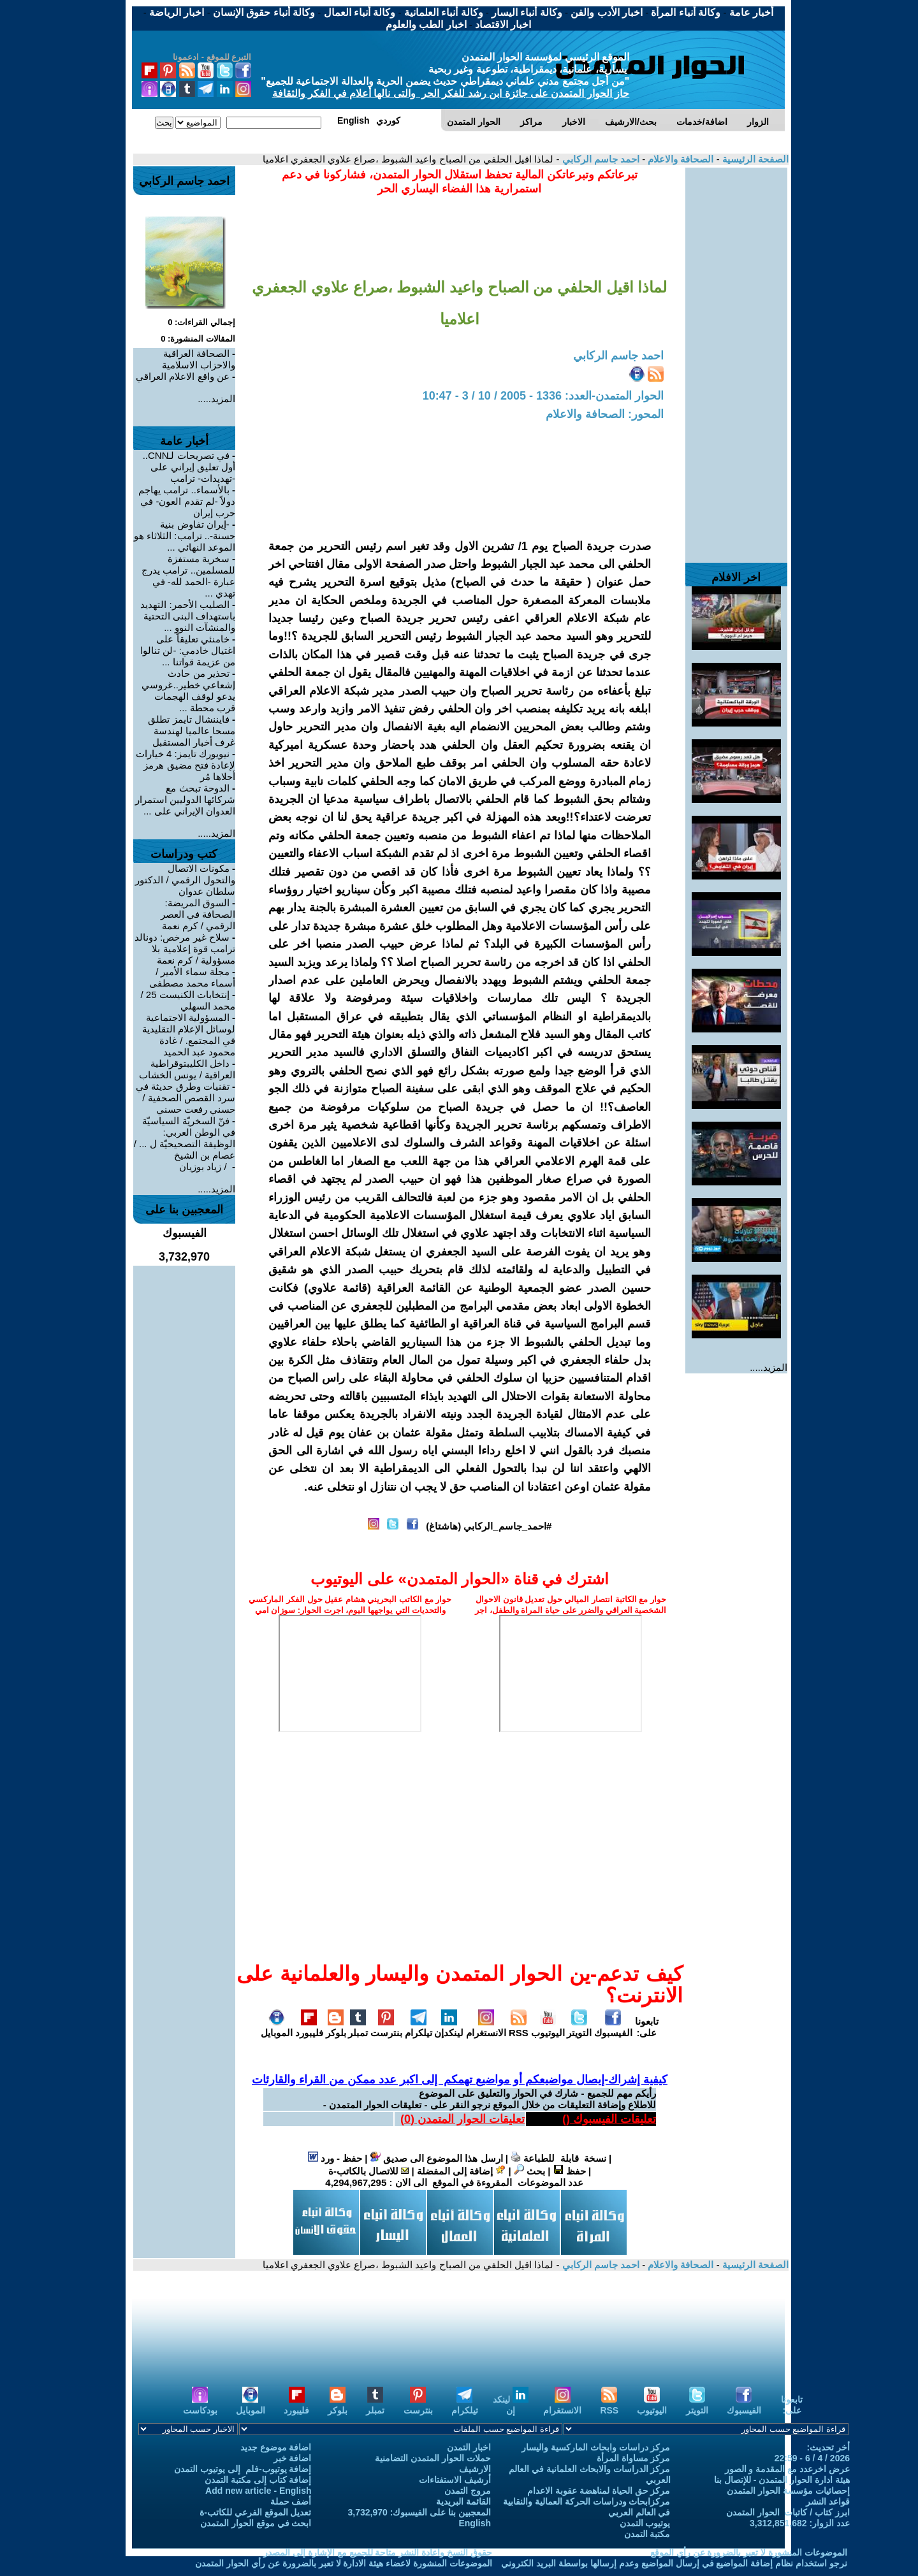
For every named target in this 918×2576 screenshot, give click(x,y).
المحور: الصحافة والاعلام (605, 414)
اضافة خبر (292, 2458)
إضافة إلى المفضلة (461, 2171)
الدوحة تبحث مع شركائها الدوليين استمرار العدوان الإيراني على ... (185, 799)
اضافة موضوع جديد (276, 2447)
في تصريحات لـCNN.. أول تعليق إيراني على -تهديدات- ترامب (189, 467)
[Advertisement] (736, 359)
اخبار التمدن (469, 2447)
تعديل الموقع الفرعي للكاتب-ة (255, 2512)
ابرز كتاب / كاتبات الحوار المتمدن (788, 2512)
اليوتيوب (548, 2027)
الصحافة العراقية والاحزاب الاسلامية (198, 359)
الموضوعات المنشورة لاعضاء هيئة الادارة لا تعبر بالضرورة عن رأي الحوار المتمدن (343, 2563)
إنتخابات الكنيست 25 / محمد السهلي (187, 1000)
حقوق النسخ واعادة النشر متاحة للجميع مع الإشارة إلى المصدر (377, 2552)
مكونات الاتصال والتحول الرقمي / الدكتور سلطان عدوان (185, 880)
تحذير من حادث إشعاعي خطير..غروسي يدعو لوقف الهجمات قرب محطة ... (188, 690)
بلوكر (336, 2027)
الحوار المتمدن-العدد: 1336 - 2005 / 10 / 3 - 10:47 (543, 395)
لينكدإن (448, 2027)
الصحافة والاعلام (679, 159)
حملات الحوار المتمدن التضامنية (433, 2458)
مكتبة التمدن (647, 2534)
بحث (529, 2171)
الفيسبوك (613, 2027)
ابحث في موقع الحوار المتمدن (256, 2523)
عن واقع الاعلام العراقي (182, 376)
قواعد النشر (828, 2501)
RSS (518, 2027)
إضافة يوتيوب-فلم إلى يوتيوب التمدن (242, 2469)
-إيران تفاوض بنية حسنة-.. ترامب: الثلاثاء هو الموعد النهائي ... (184, 536)
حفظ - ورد (335, 2158)
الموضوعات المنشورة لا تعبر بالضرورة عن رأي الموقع (748, 2552)
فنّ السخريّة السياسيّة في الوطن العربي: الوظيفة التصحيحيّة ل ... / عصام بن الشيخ (184, 1138)
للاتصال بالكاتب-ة (368, 2171)
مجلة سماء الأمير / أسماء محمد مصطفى (192, 977)
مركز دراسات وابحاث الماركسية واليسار (596, 2447)
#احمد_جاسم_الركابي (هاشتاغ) (488, 1526)
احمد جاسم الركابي (599, 159)
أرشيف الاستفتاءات (455, 2480)
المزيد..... (768, 1367)
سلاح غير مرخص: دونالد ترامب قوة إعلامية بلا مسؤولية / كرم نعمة (185, 949)
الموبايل (277, 2027)
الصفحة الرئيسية (754, 159)
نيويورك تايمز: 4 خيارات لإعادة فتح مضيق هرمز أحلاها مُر (185, 765)
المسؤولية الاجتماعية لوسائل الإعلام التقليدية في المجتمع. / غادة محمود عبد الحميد (188, 1034)
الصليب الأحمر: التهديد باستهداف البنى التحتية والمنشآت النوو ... (187, 616)
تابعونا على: (647, 2027)
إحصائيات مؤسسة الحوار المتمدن (788, 2491)
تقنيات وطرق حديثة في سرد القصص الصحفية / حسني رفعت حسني (185, 1098)
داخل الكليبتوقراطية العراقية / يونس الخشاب (187, 1069)
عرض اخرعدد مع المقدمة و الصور (787, 2469)
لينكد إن (510, 2404)
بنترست (386, 2027)
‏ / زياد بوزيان (204, 1166)
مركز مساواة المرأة (634, 2458)
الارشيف (475, 2469)
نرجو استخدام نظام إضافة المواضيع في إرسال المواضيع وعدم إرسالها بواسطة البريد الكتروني (674, 2563)
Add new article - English (258, 2491)
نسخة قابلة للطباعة (558, 2158)
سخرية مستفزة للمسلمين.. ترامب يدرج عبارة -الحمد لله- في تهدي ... (188, 575)
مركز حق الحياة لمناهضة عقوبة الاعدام (598, 2491)
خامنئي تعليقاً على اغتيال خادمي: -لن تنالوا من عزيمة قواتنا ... (187, 650)
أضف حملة (291, 2501)
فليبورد (309, 2027)
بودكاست (200, 2404)
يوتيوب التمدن (645, 2523)
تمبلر (358, 2027)
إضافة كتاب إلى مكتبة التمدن (258, 2480)
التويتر (579, 2027)
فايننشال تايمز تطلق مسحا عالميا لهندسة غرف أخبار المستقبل (191, 731)
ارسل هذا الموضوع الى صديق (436, 2158)
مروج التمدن (467, 2491)
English (474, 2523)
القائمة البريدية (463, 2501)
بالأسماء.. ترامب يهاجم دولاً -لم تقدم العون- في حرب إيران (186, 501)
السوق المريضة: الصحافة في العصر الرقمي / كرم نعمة (198, 914)
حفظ (569, 2171)
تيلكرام (418, 2027)
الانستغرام (486, 2027)
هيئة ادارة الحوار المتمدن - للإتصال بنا (782, 2480)
